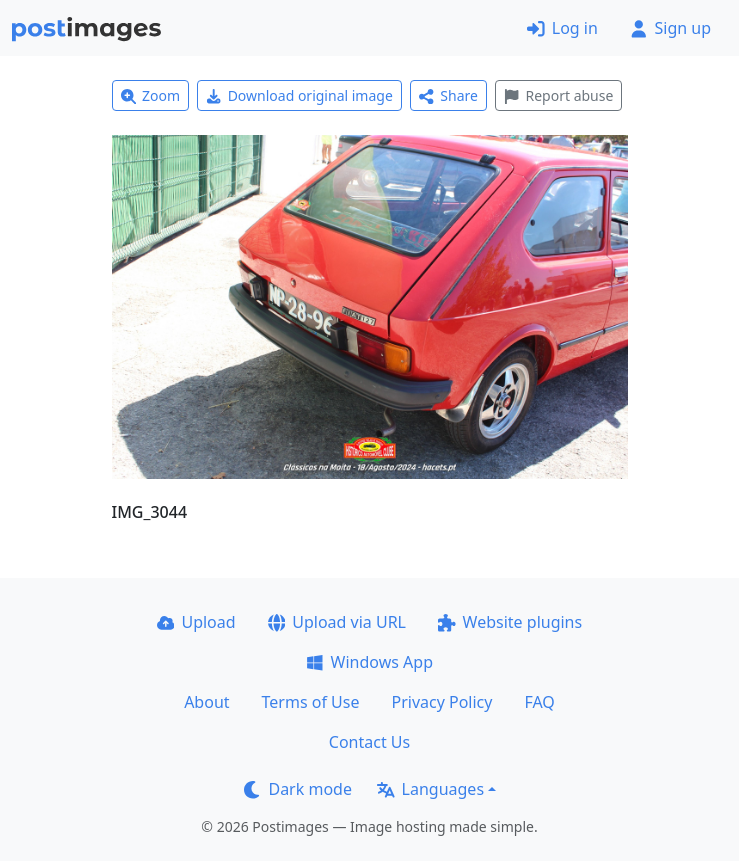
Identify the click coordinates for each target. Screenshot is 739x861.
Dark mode (298, 789)
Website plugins (510, 622)
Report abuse (558, 95)
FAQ (539, 702)
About (206, 702)
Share (448, 95)
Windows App (369, 662)
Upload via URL (337, 622)
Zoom (151, 95)
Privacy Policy (441, 702)
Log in (562, 28)
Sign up (670, 28)
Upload (196, 622)
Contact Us (369, 742)
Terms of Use (311, 702)
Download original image (299, 95)
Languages (430, 789)
